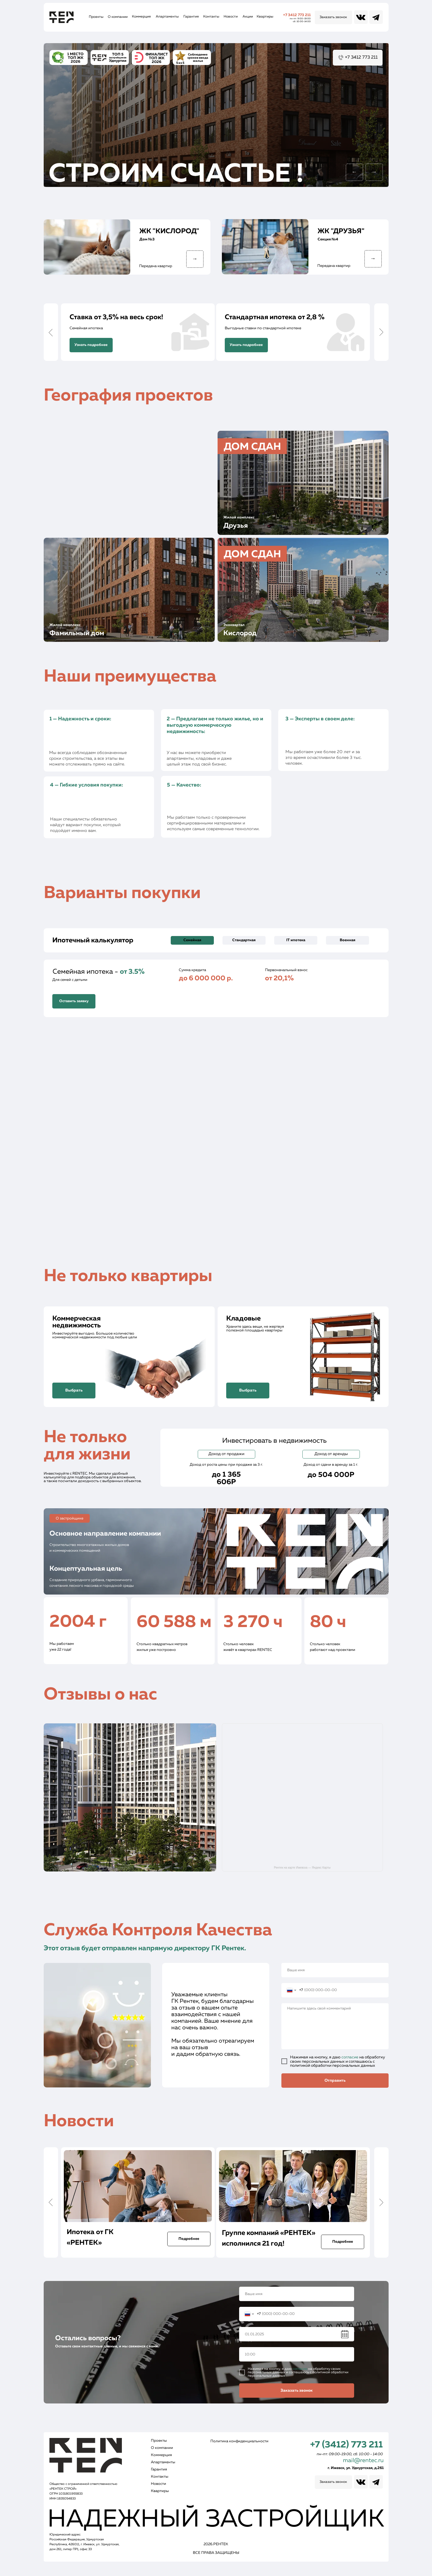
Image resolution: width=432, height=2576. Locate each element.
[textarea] (335, 2026)
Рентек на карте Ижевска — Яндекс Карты (302, 1867)
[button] (333, 17)
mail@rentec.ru (363, 2460)
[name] (335, 1970)
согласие (350, 2057)
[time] (296, 2354)
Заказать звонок (297, 2391)
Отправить (335, 2081)
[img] (303, 483)
